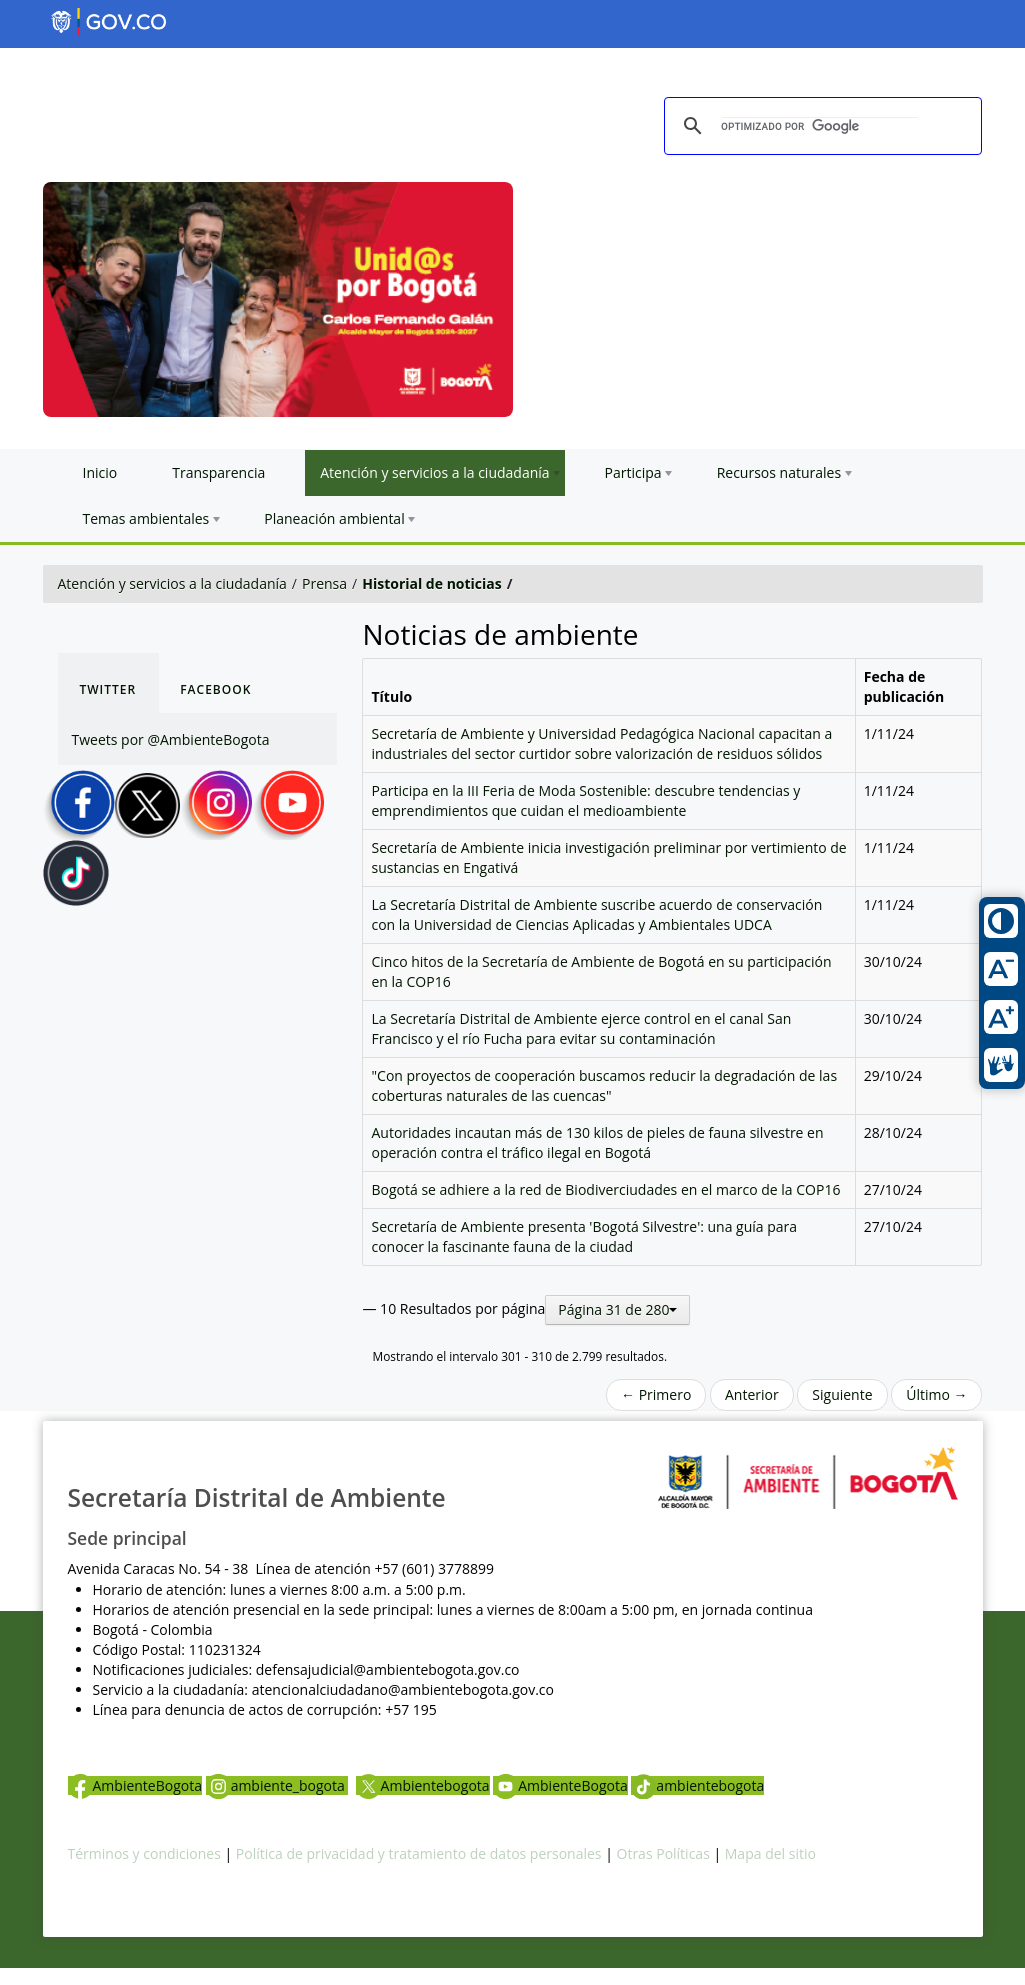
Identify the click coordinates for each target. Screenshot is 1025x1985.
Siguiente (842, 1394)
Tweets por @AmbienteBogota (171, 739)
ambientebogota (697, 1785)
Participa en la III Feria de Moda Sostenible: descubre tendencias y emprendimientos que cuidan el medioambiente (585, 800)
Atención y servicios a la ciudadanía (172, 583)
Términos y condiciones (144, 1853)
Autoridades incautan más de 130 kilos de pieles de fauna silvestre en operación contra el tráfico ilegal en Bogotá (597, 1142)
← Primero (656, 1394)
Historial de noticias (432, 583)
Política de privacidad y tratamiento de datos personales (419, 1853)
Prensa (324, 583)
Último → (936, 1394)
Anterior (752, 1394)
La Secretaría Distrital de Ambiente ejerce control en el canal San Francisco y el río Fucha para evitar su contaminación (581, 1028)
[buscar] (820, 127)
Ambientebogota (423, 1785)
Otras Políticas (663, 1853)
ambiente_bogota (277, 1785)
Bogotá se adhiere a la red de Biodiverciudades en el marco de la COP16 (605, 1189)
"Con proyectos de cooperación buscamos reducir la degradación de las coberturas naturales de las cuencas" (604, 1085)
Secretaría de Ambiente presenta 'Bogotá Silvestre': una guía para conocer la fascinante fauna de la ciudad (584, 1236)
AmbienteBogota (135, 1785)
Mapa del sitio (770, 1853)
